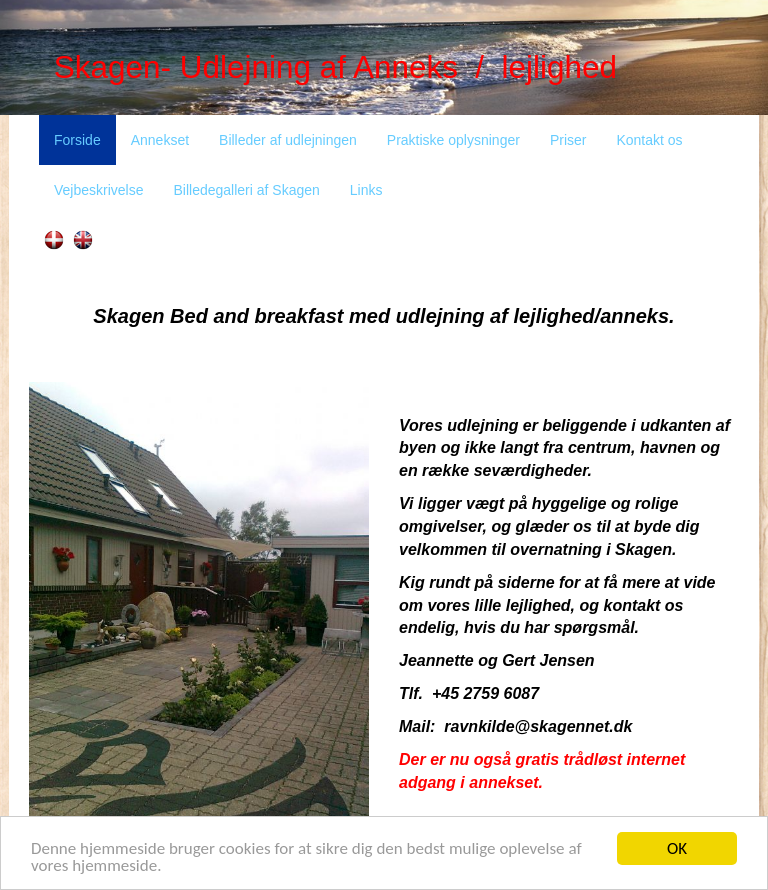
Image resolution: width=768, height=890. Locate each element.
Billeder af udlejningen (288, 140)
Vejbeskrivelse (99, 190)
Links (366, 190)
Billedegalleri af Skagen (247, 190)
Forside (77, 140)
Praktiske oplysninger (453, 140)
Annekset (160, 140)
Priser (568, 140)
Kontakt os (649, 140)
